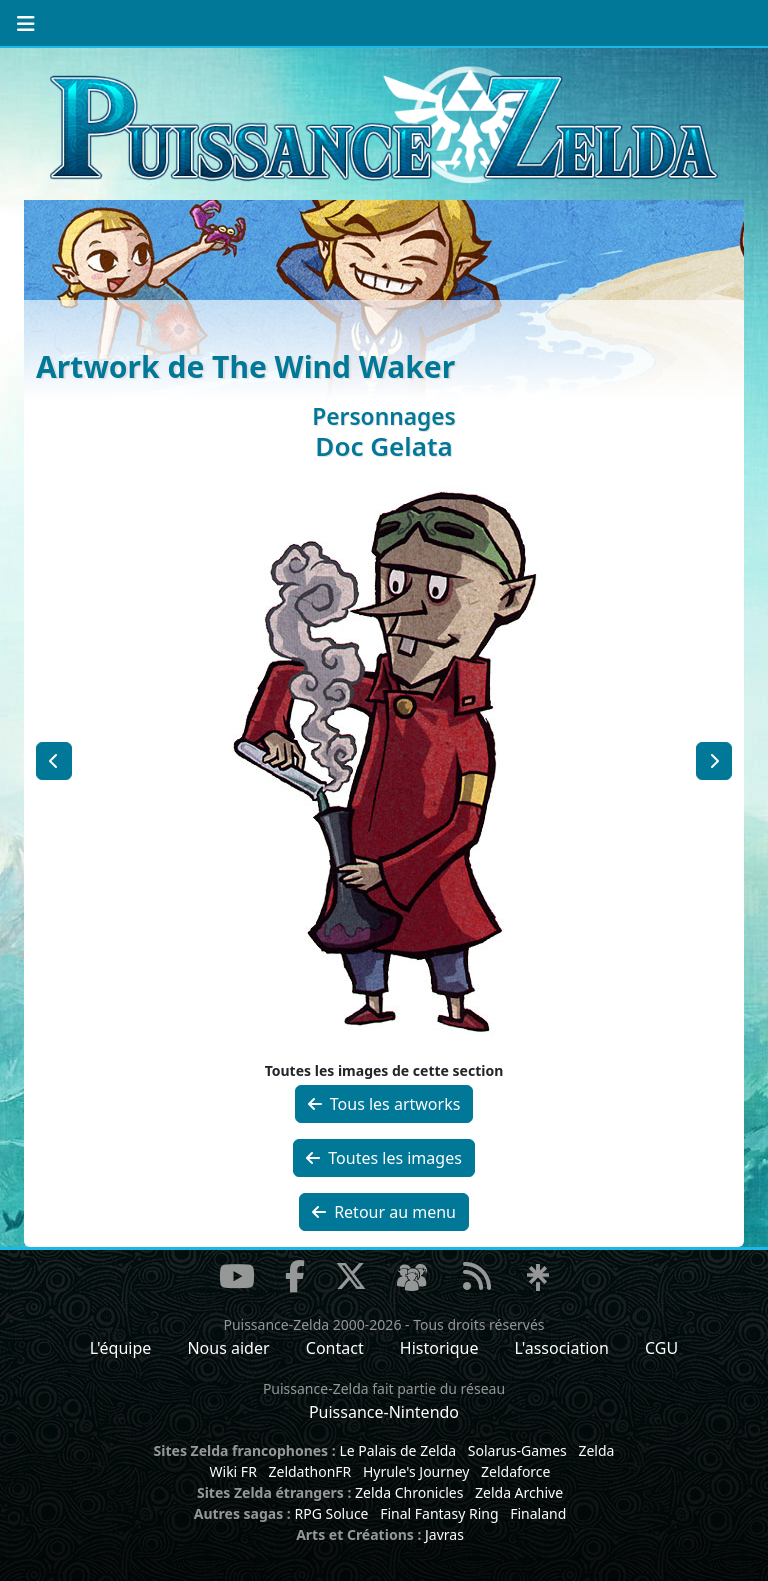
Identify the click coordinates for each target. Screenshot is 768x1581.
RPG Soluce (331, 1513)
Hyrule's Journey (416, 1471)
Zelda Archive (519, 1492)
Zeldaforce (515, 1471)
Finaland (538, 1513)
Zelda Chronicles (409, 1492)
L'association (562, 1348)
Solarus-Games (517, 1450)
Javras (444, 1534)
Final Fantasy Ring (439, 1513)
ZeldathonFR (309, 1471)
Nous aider (228, 1348)
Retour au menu (384, 1212)
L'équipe (121, 1348)
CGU (661, 1348)
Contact (335, 1348)
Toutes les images (384, 1158)
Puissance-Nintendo (384, 1412)
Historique (439, 1348)
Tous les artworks (384, 1104)
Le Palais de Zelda (397, 1450)
